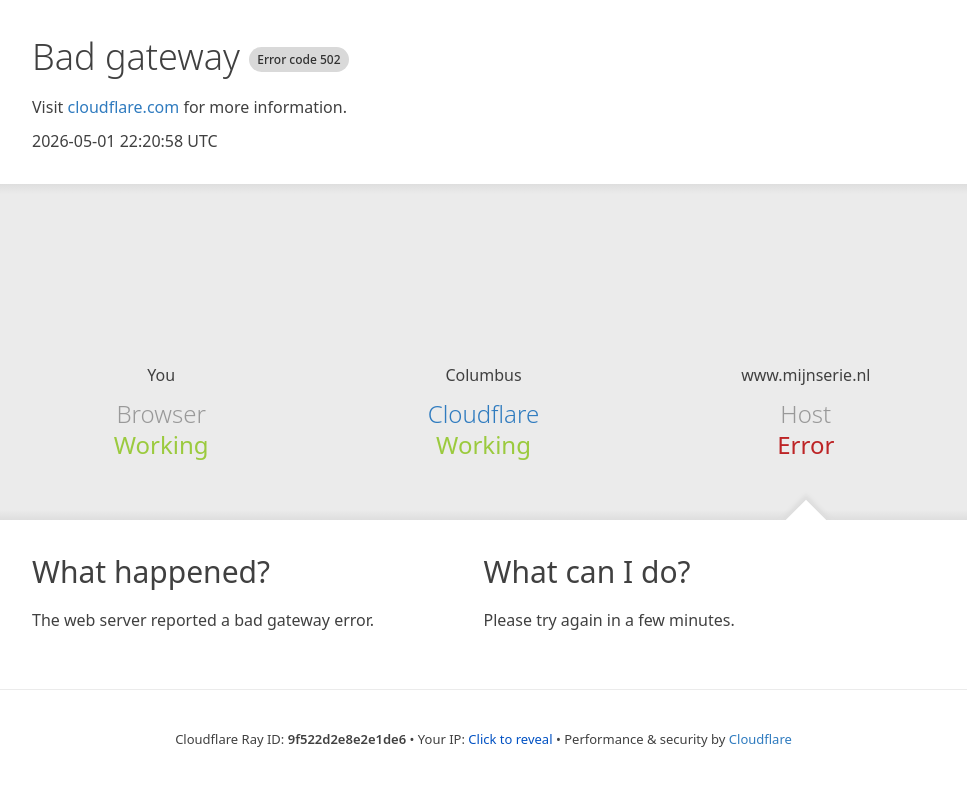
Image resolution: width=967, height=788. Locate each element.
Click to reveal (510, 739)
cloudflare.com (123, 107)
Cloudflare (483, 413)
